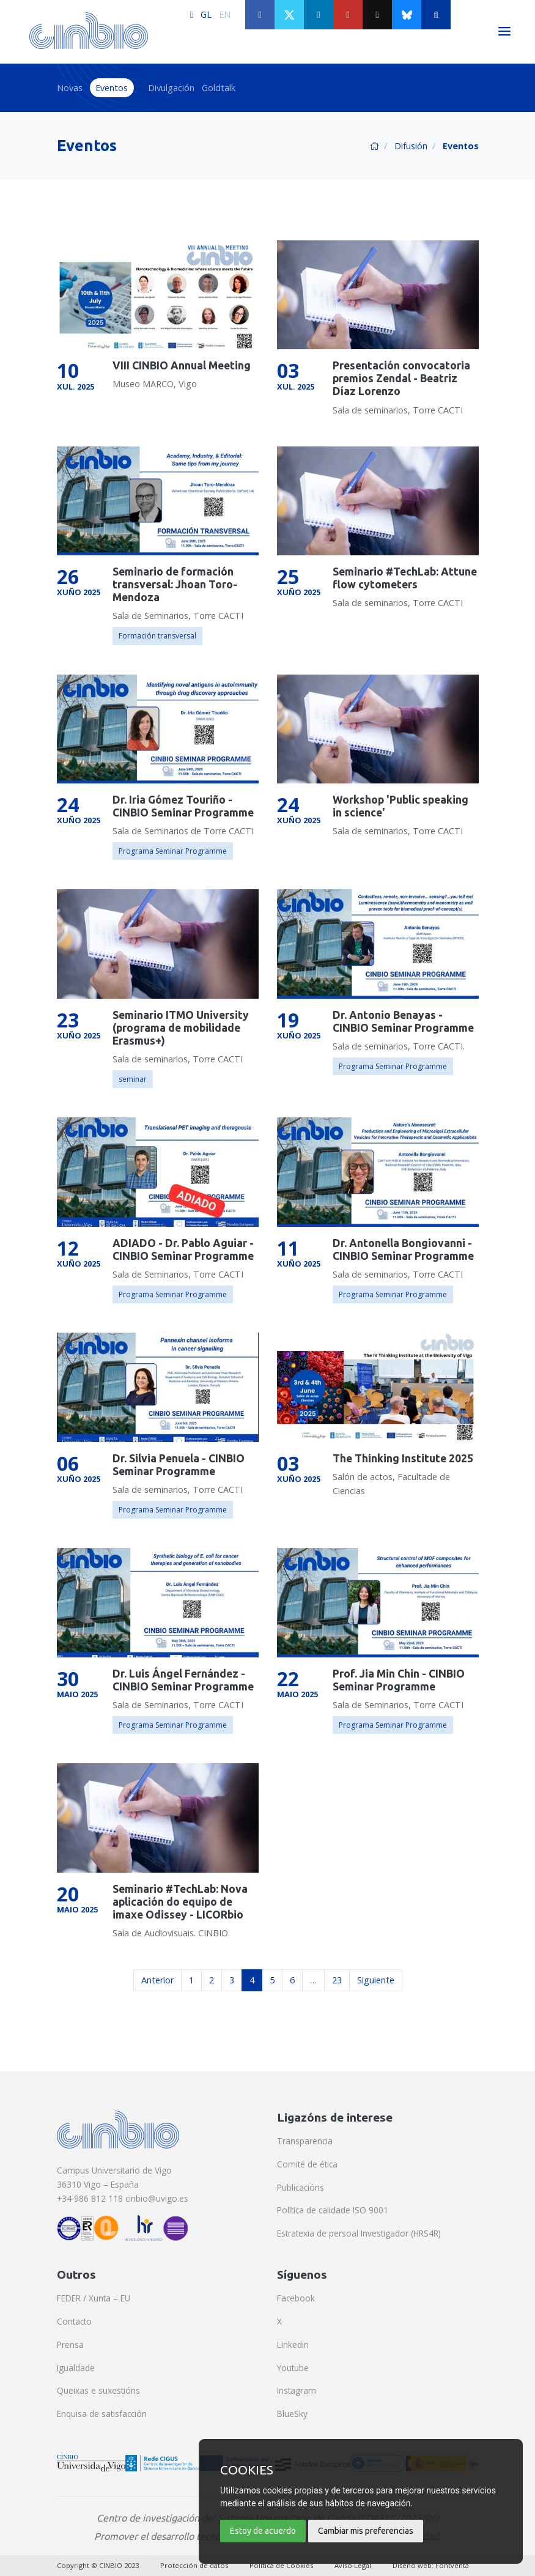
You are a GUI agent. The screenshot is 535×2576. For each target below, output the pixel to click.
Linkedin (293, 2344)
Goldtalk (218, 88)
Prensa (70, 2344)
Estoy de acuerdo (263, 2531)
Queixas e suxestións (98, 2390)
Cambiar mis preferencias (365, 2531)
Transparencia (305, 2141)
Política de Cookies (281, 2565)
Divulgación (171, 88)
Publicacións (300, 2187)
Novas (70, 88)
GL (206, 14)
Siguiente (375, 1980)
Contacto (74, 2321)
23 (337, 1980)
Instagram (296, 2390)
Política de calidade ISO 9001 (332, 2210)
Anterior (157, 1980)
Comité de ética (307, 2164)
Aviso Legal (352, 2565)
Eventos (111, 88)
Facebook (296, 2298)
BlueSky (292, 2413)
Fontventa (452, 2565)
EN (225, 14)
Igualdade (76, 2368)
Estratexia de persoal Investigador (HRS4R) (359, 2233)
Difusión (410, 146)
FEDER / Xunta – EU (93, 2298)
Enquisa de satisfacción (102, 2413)
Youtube (293, 2368)
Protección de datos (194, 2565)
